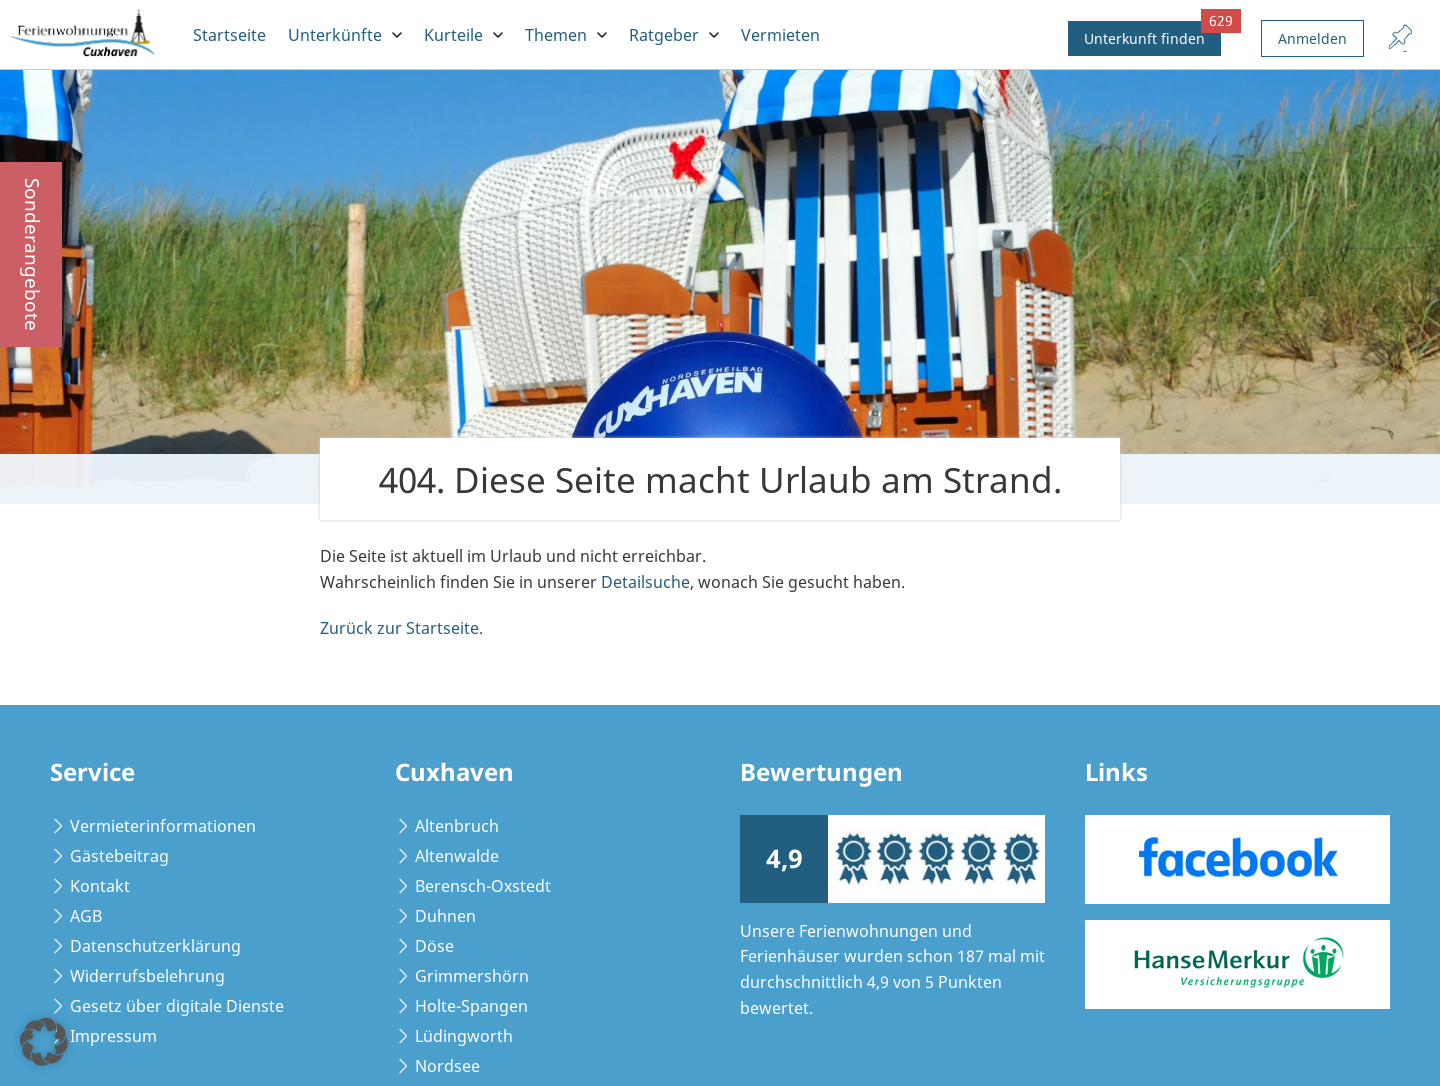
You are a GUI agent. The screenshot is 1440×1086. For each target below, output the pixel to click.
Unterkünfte (335, 35)
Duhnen (445, 916)
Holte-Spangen (471, 1006)
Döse (434, 946)
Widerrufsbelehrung (147, 976)
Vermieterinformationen (163, 826)
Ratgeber (664, 35)
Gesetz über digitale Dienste (177, 1006)
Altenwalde (457, 856)
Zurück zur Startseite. (401, 628)
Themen (556, 35)
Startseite (229, 35)
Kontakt (100, 886)
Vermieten (780, 35)
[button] (44, 1042)
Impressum (113, 1036)
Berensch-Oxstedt (483, 886)
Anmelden (1312, 38)
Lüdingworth (464, 1036)
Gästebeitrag (119, 856)
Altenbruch (457, 826)
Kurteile (453, 35)
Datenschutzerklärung (155, 946)
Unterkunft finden (1152, 34)
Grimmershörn (472, 976)
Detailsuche (645, 582)
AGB (86, 916)
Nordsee (447, 1066)
